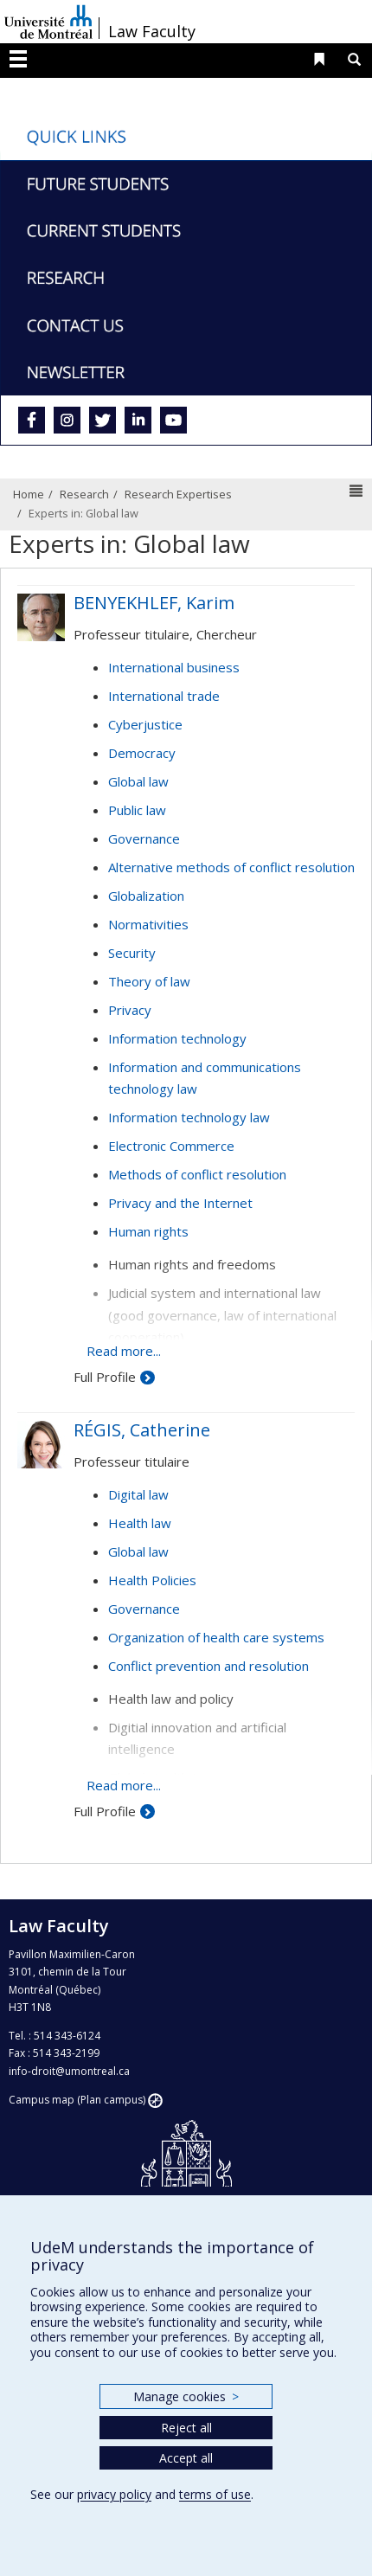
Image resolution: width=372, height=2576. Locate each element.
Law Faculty (152, 31)
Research (84, 494)
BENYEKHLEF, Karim (154, 602)
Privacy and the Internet (180, 1202)
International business (174, 667)
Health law (139, 1523)
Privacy (129, 1009)
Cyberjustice (145, 724)
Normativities (148, 924)
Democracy (142, 752)
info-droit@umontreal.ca (69, 2071)
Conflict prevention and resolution (208, 1665)
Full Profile (105, 1376)
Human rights (148, 1231)
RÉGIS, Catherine (142, 1430)
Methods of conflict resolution (197, 1174)
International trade (164, 695)
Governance (144, 838)
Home (28, 494)
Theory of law (149, 981)
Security (132, 952)
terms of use (215, 2494)
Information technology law (189, 1117)
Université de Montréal (48, 21)
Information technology (177, 1038)
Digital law (138, 1494)
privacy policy (114, 2494)
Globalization (146, 895)
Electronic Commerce (171, 1145)
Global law (138, 781)
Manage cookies (185, 2396)
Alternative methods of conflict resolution (231, 867)
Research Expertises (178, 494)
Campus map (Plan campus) (77, 2099)
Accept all (186, 2458)
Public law (137, 810)
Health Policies (152, 1580)
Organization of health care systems (216, 1637)
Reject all (186, 2427)
